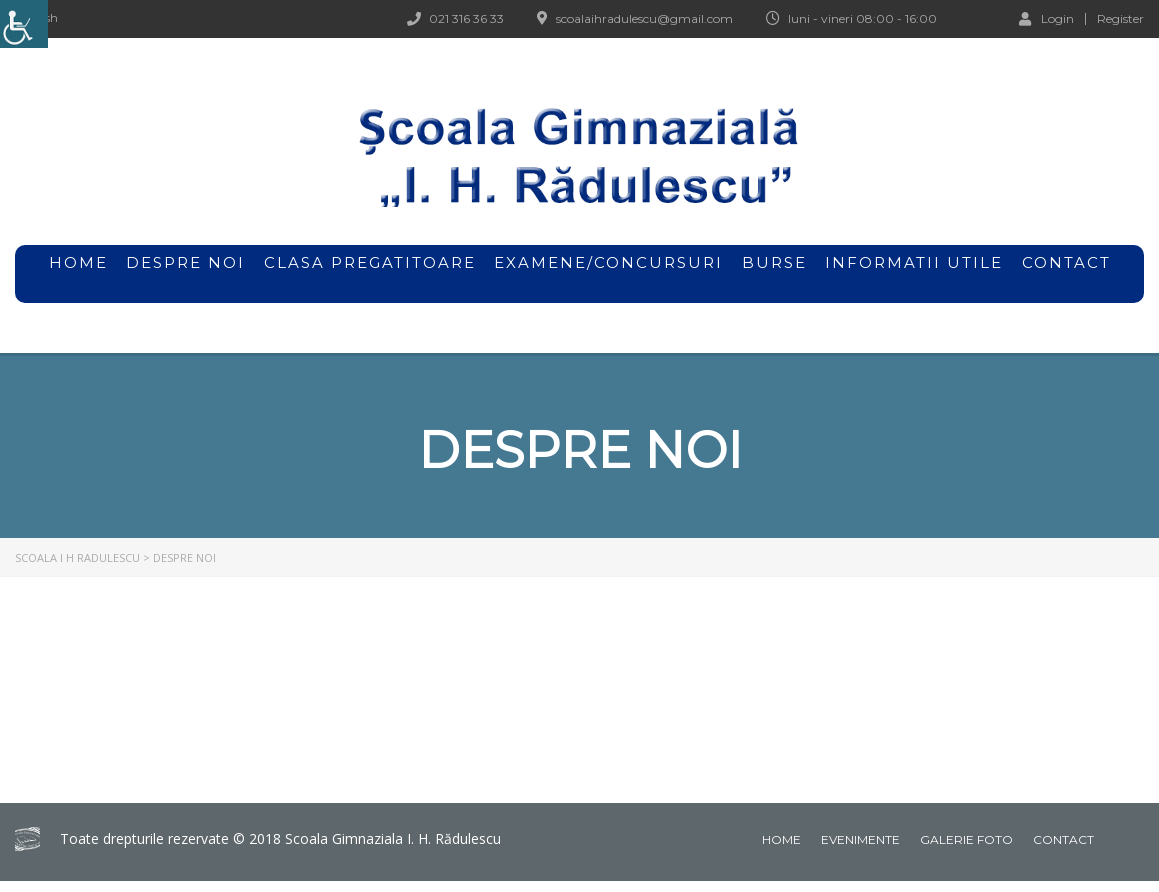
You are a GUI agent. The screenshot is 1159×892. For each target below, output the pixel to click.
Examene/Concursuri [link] (608, 273)
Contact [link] (1066, 262)
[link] (24, 24)
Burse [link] (774, 273)
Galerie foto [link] (966, 839)
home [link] (78, 262)
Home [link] (781, 839)
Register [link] (1120, 19)
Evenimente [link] (860, 839)
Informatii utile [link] (914, 262)
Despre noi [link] (185, 273)
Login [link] (1046, 18)
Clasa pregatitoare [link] (370, 262)
